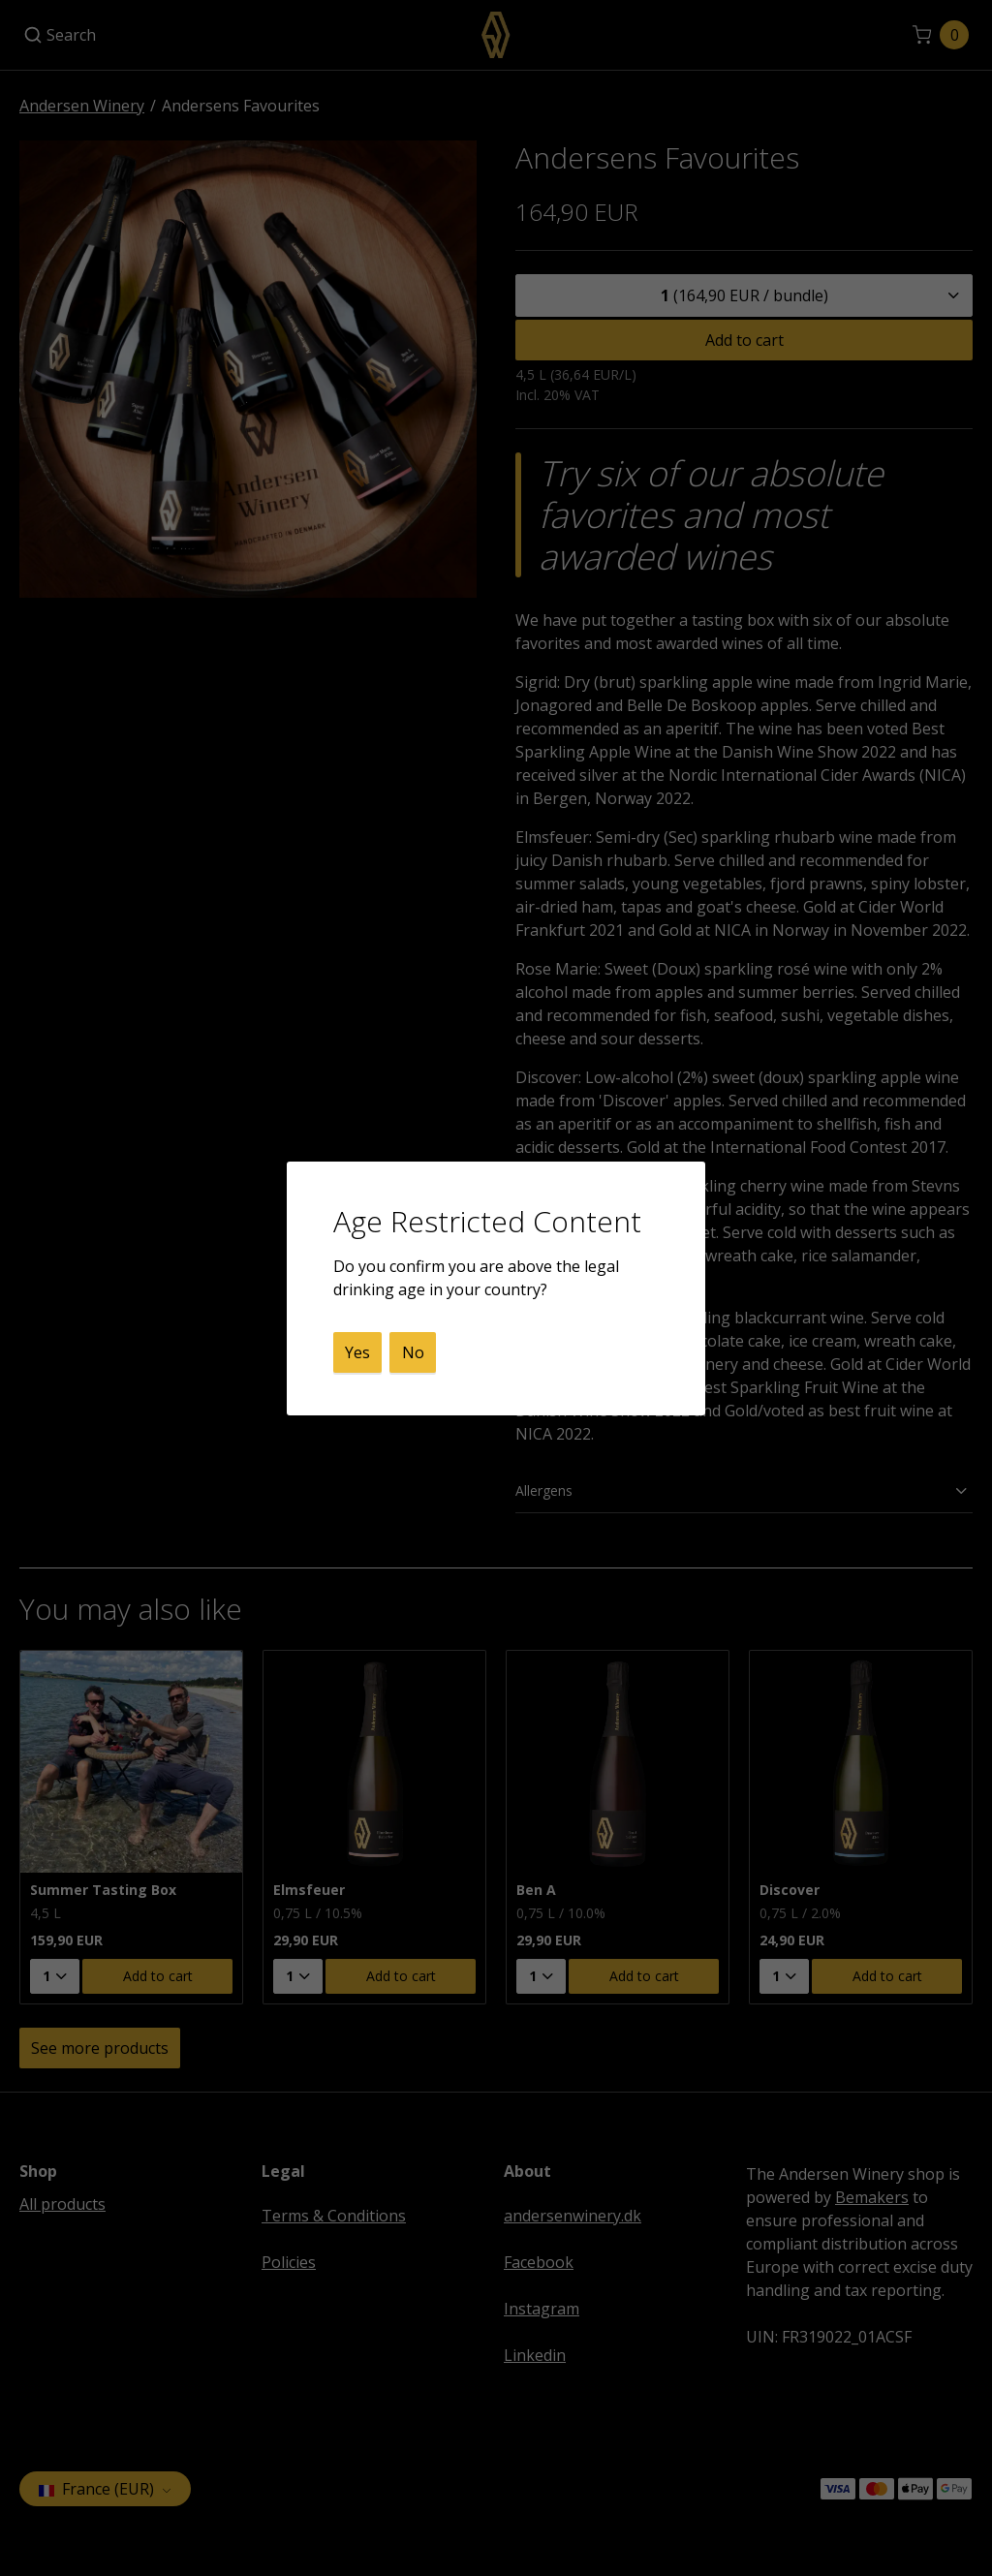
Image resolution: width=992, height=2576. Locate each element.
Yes (357, 1352)
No (413, 1352)
